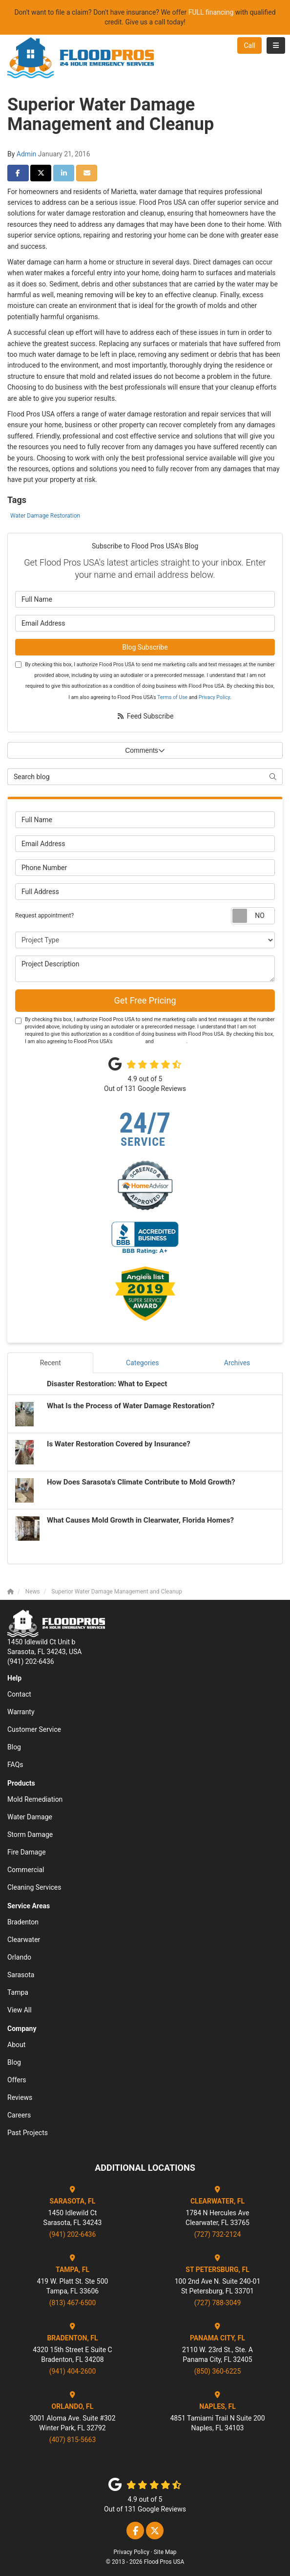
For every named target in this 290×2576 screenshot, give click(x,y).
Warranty (21, 1712)
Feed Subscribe (145, 716)
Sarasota (20, 1975)
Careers (19, 2115)
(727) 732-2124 (217, 2234)
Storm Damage (30, 1834)
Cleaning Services (34, 1887)
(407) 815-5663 (72, 2440)
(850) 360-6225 (217, 2371)
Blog (14, 1747)
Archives (237, 1363)
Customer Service (34, 1729)
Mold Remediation (34, 1799)
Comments (145, 750)
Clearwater (23, 1939)
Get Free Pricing (145, 1000)
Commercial (25, 1870)
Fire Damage (26, 1852)
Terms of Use (172, 697)
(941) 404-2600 (72, 2371)
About (16, 2045)
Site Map (165, 2552)
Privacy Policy (214, 697)
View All (19, 2010)
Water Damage (29, 1817)
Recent (50, 1363)
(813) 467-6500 (72, 2303)
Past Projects (27, 2133)
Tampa (17, 1992)
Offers (16, 2080)
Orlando (19, 1957)
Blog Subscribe (144, 647)
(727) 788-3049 (217, 2303)
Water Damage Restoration (45, 515)
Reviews (19, 2097)
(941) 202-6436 (72, 2234)
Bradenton (23, 1922)
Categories (142, 1363)
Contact (19, 1694)
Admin (26, 154)
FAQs (15, 1764)
